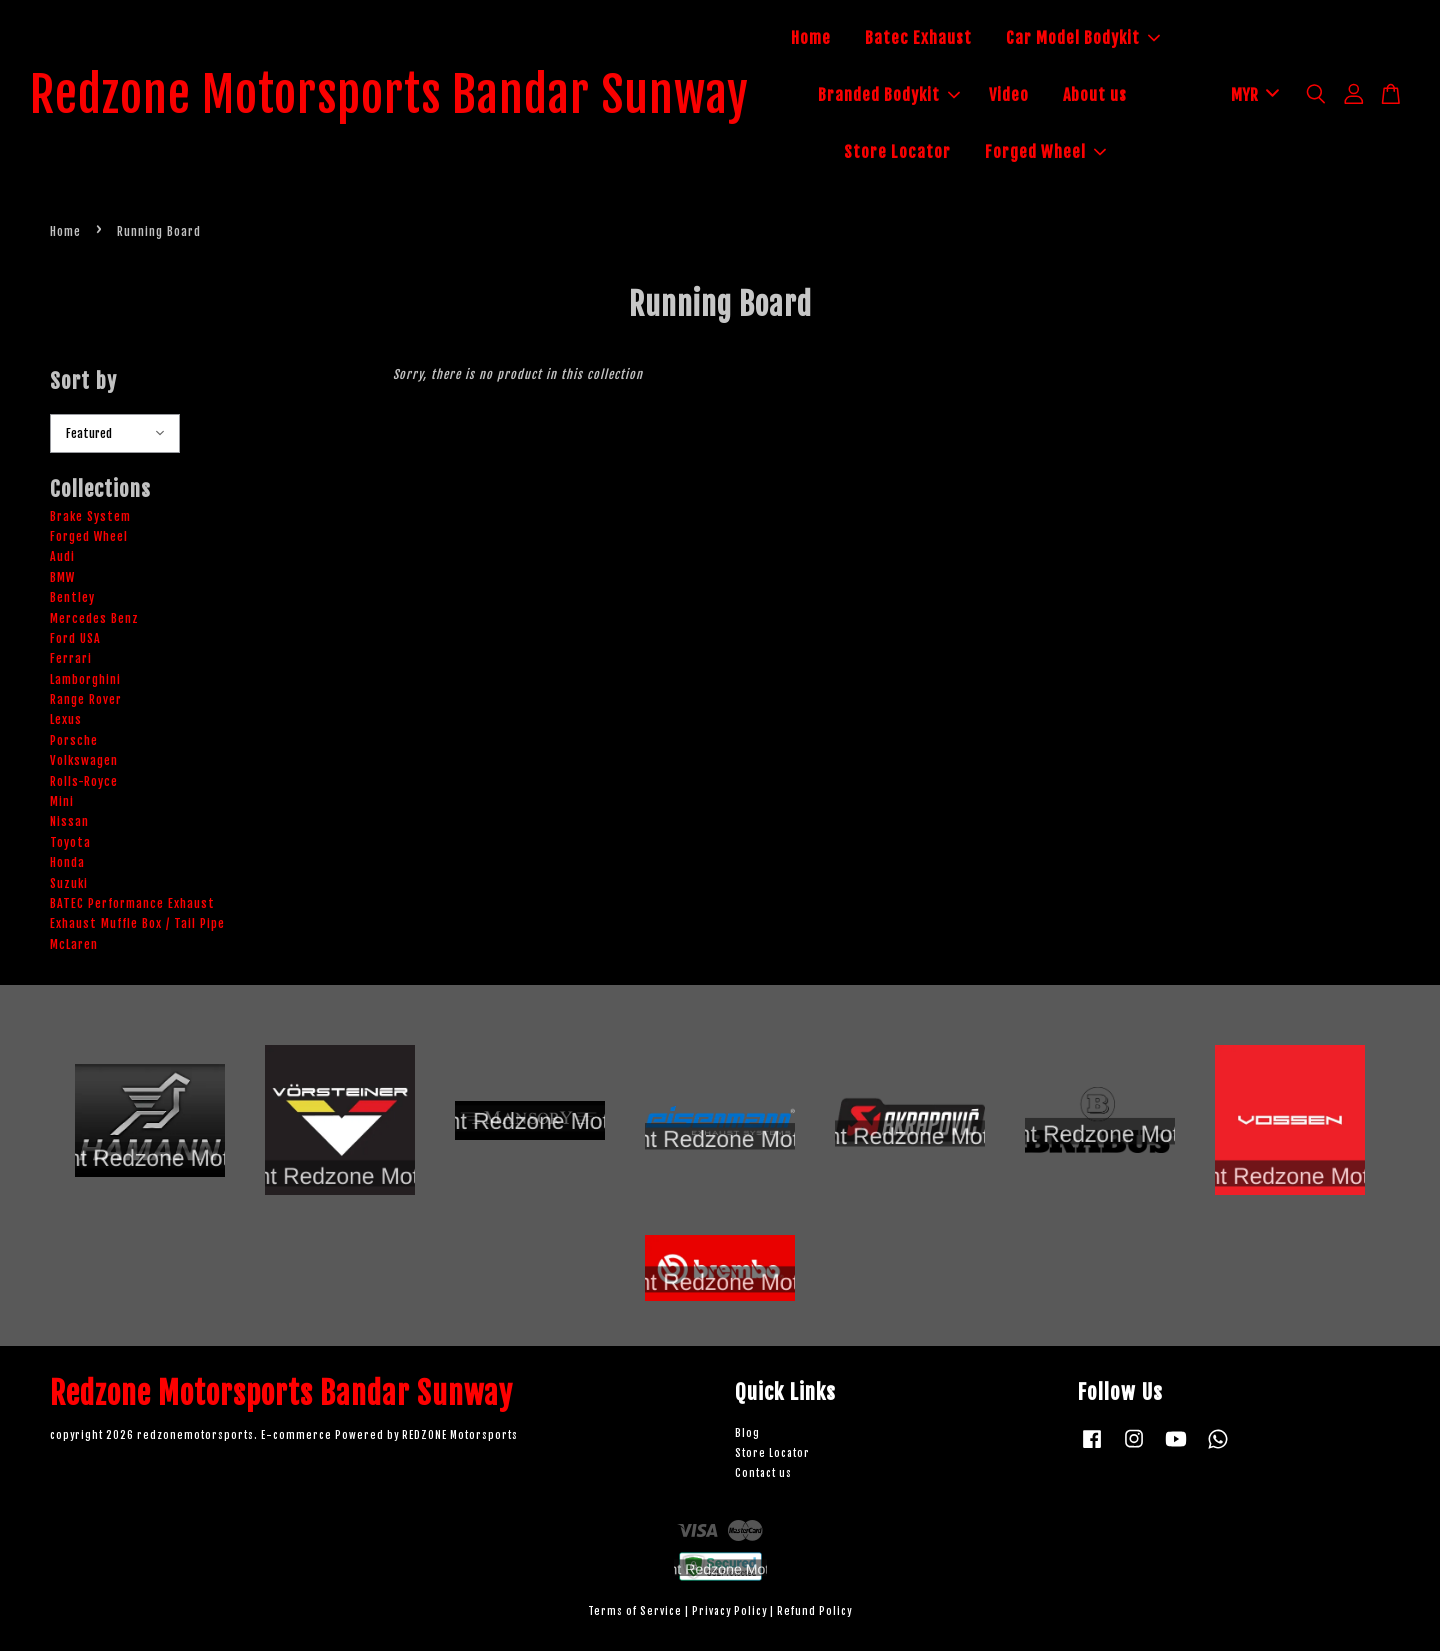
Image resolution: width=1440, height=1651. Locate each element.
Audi (62, 556)
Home (811, 38)
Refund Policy (814, 1611)
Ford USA (75, 638)
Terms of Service (635, 1611)
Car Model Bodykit (1083, 38)
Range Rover (86, 699)
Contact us (763, 1473)
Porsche (74, 740)
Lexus (66, 719)
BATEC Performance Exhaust (132, 903)
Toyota (70, 842)
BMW (62, 577)
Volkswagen (84, 760)
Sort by (83, 381)
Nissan (69, 821)
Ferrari (71, 658)
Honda (67, 862)
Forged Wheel (1045, 152)
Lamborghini (85, 679)
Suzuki (69, 883)
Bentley (72, 597)
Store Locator (897, 152)
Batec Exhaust (918, 38)
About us (1095, 95)
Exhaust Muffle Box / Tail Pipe (137, 923)
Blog (747, 1433)
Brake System (90, 516)
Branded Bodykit (889, 95)
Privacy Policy (729, 1611)
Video (1009, 95)
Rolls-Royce (84, 781)
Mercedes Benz (94, 618)
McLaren (74, 944)
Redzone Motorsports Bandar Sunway (389, 96)
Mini (62, 801)
